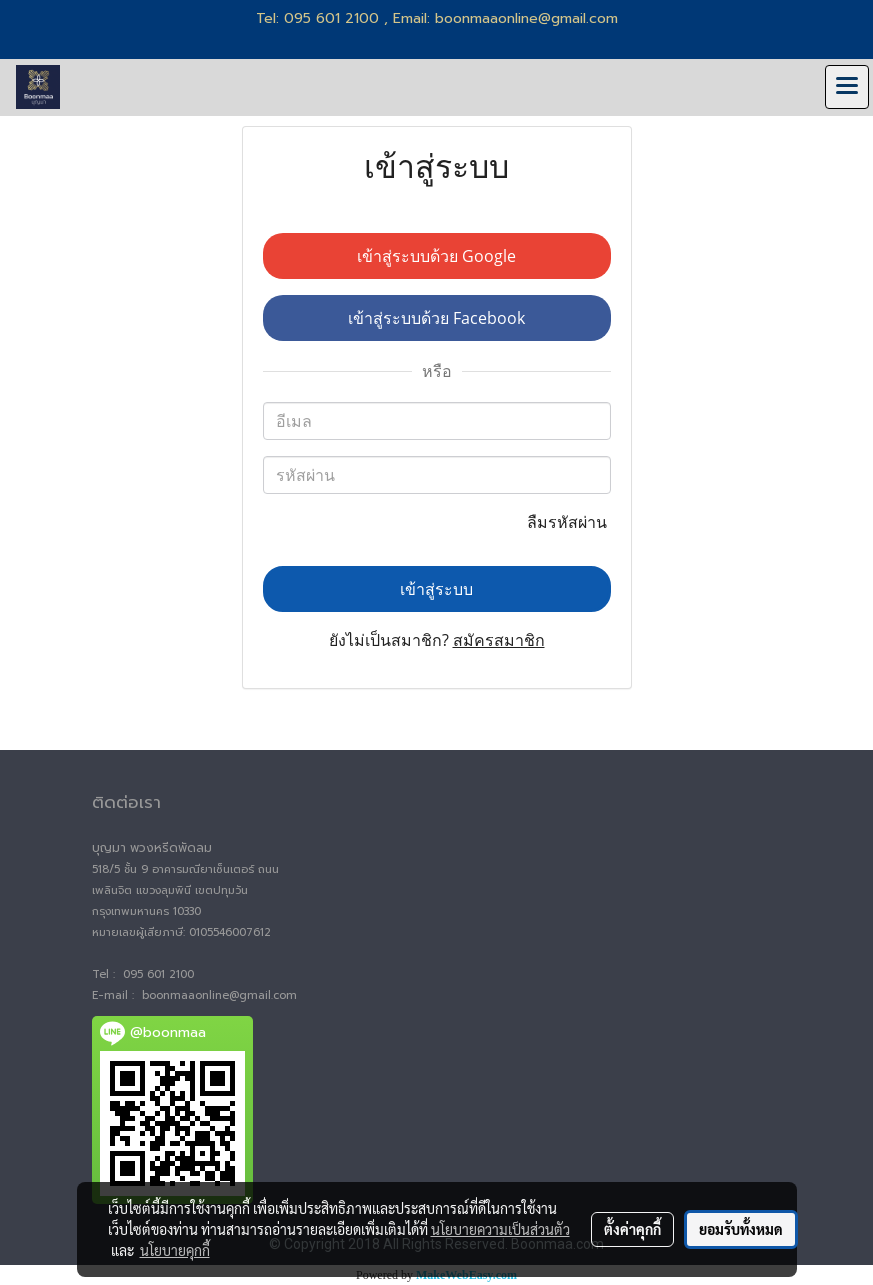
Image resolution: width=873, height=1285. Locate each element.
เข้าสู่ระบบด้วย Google (436, 256)
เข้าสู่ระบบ (436, 589)
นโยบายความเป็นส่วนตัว (500, 1229)
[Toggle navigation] (847, 87)
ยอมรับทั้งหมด (741, 1229)
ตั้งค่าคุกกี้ (632, 1229)
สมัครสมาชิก (499, 640)
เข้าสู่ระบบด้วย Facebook (436, 318)
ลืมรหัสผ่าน (569, 522)
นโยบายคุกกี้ (175, 1250)
